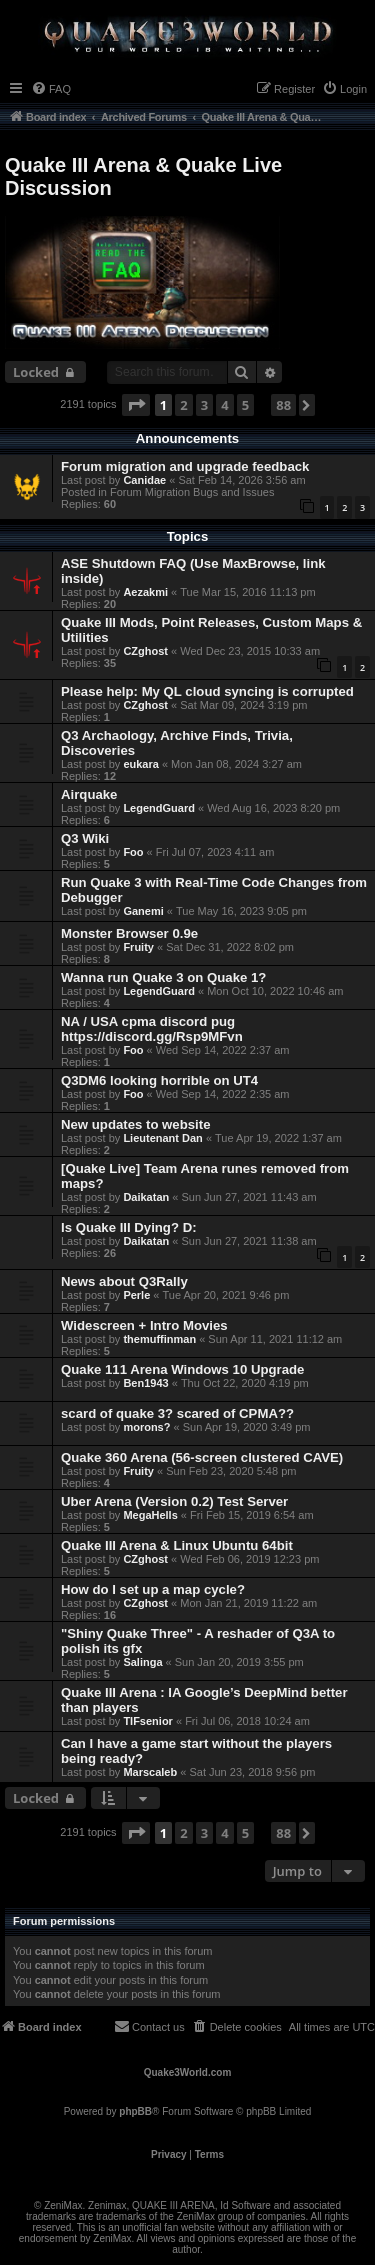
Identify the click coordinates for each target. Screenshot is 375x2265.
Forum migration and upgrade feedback (185, 466)
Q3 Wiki (85, 838)
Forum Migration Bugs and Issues (192, 492)
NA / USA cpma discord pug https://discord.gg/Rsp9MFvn (152, 1029)
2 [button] (183, 405)
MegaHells (150, 1515)
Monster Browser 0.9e (129, 933)
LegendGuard (159, 808)
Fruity (138, 947)
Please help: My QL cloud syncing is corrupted (207, 691)
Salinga (142, 1662)
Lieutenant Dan (162, 1138)
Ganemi (143, 911)
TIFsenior (148, 1721)
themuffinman (159, 1339)
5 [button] (245, 405)
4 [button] (224, 405)
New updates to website (136, 1124)
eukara (140, 764)
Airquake (89, 794)
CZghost (145, 651)
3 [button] (204, 405)
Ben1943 (145, 1383)
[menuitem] (51, 89)
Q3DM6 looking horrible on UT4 (159, 1080)
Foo (133, 852)
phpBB (135, 2111)
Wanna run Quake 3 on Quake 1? (163, 977)
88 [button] (283, 405)
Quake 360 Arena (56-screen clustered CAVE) (202, 1457)
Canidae (144, 480)
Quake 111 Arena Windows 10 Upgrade (182, 1369)
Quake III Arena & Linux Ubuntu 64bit (177, 1545)
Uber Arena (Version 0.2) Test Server (174, 1501)
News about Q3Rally (124, 1281)
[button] (136, 405)
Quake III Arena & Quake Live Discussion (143, 176)
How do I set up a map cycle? (153, 1589)
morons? (146, 1427)
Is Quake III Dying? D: (129, 1227)
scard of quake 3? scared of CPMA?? (177, 1413)
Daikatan (146, 1197)
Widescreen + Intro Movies (144, 1325)
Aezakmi (145, 592)
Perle (136, 1295)
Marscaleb (150, 1772)
